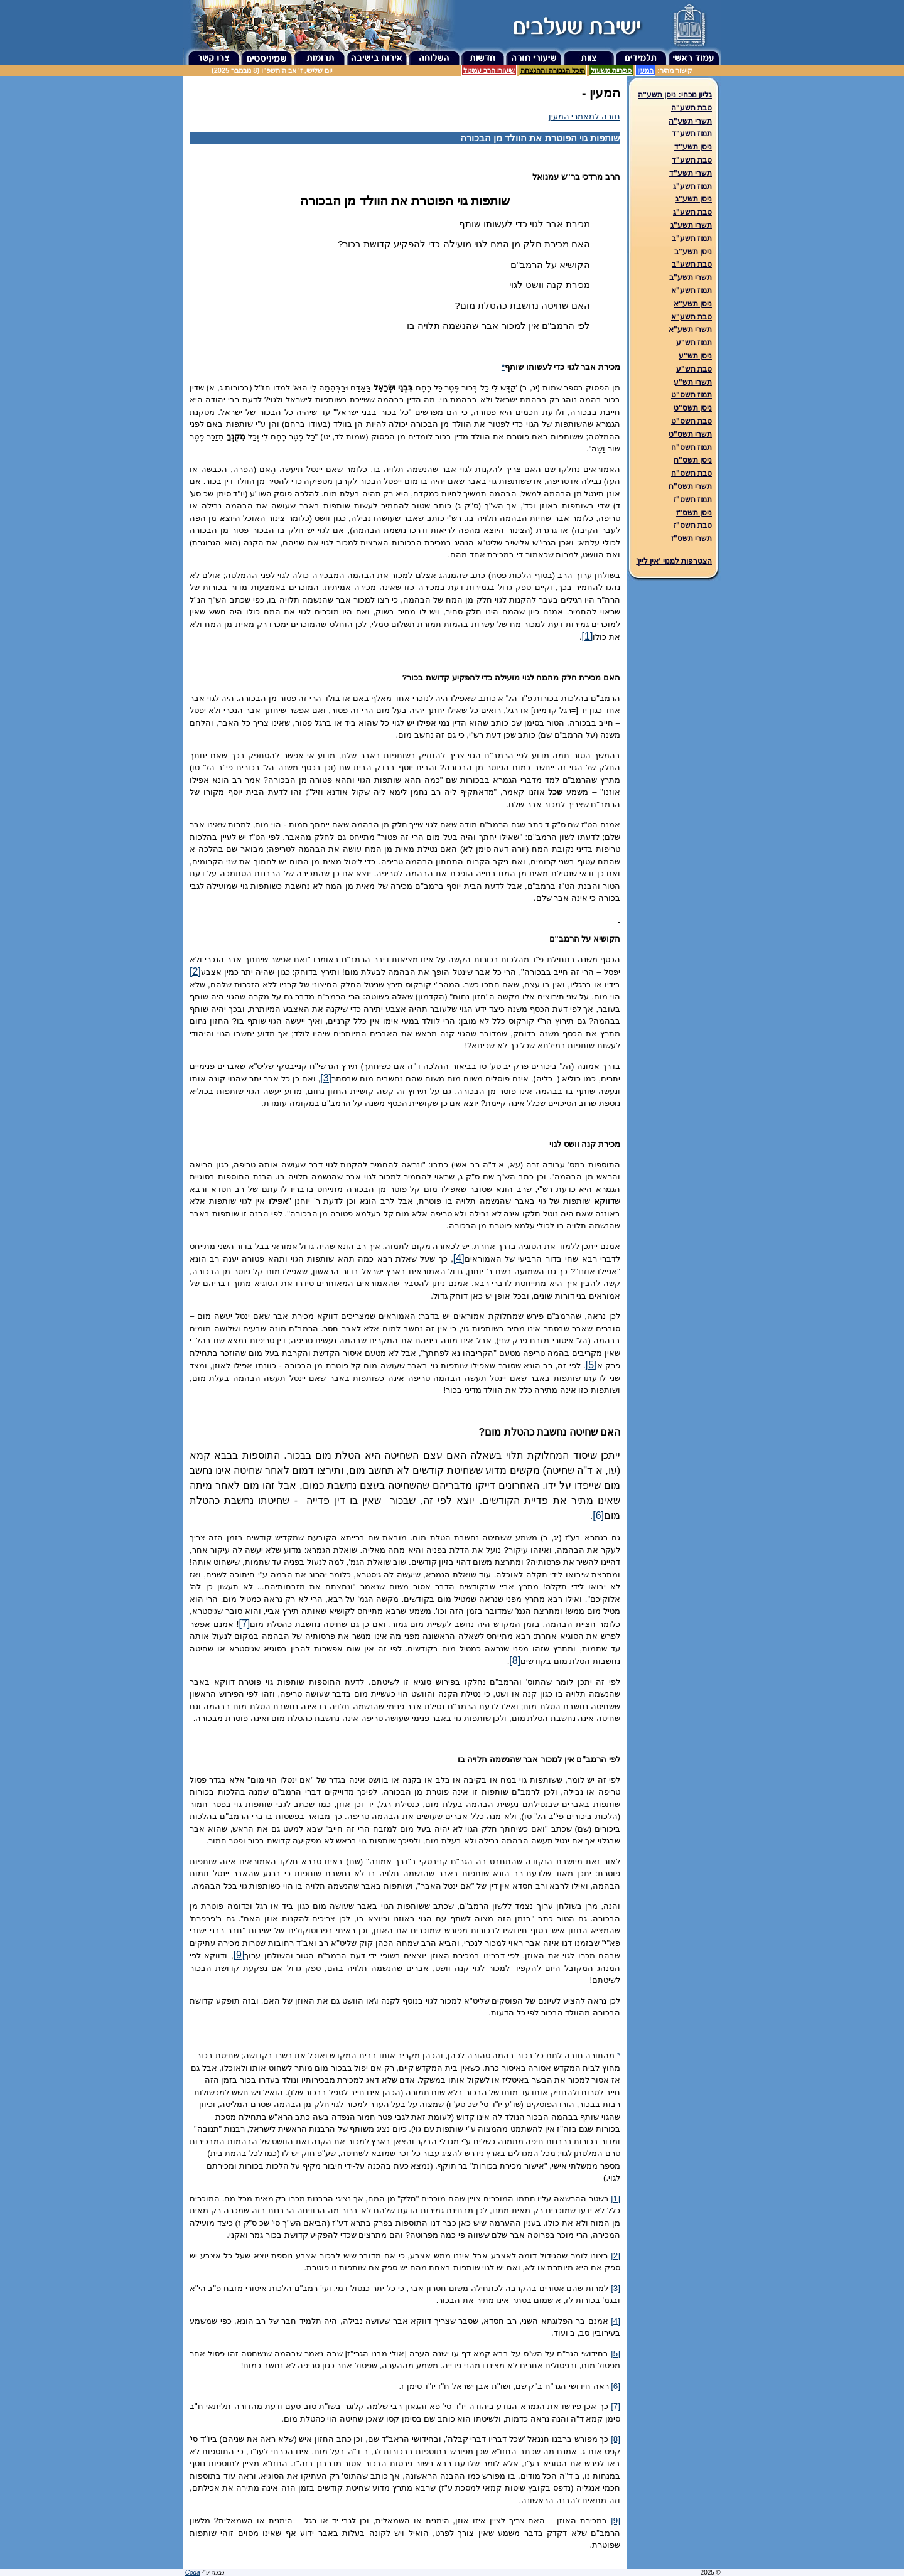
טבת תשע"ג (692, 212)
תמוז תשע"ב (692, 238)
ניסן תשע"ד (693, 146)
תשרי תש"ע (693, 382)
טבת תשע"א (691, 317)
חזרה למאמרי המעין (584, 116)
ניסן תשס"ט (693, 408)
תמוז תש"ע (694, 342)
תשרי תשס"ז (691, 538)
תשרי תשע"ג (691, 225)
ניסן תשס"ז (694, 512)
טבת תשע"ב (692, 264)
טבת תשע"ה (691, 108)
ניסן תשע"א (693, 303)
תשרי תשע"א (690, 329)
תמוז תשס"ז (693, 499)
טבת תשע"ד (692, 160)
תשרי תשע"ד (690, 173)
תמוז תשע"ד (692, 133)
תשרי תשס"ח (690, 486)
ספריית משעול (611, 70)
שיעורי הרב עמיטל (489, 70)
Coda (192, 2572)
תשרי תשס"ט (690, 434)
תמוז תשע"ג (692, 186)
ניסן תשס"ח (693, 460)
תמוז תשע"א (691, 290)
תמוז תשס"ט (691, 394)
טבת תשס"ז (693, 525)
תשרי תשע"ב (690, 277)
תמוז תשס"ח (691, 447)
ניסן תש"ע (695, 356)
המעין (645, 70)
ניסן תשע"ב (693, 251)
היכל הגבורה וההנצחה (552, 70)
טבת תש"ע (694, 369)
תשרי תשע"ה (690, 121)
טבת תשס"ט (691, 421)
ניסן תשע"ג (693, 199)
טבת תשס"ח (691, 473)
